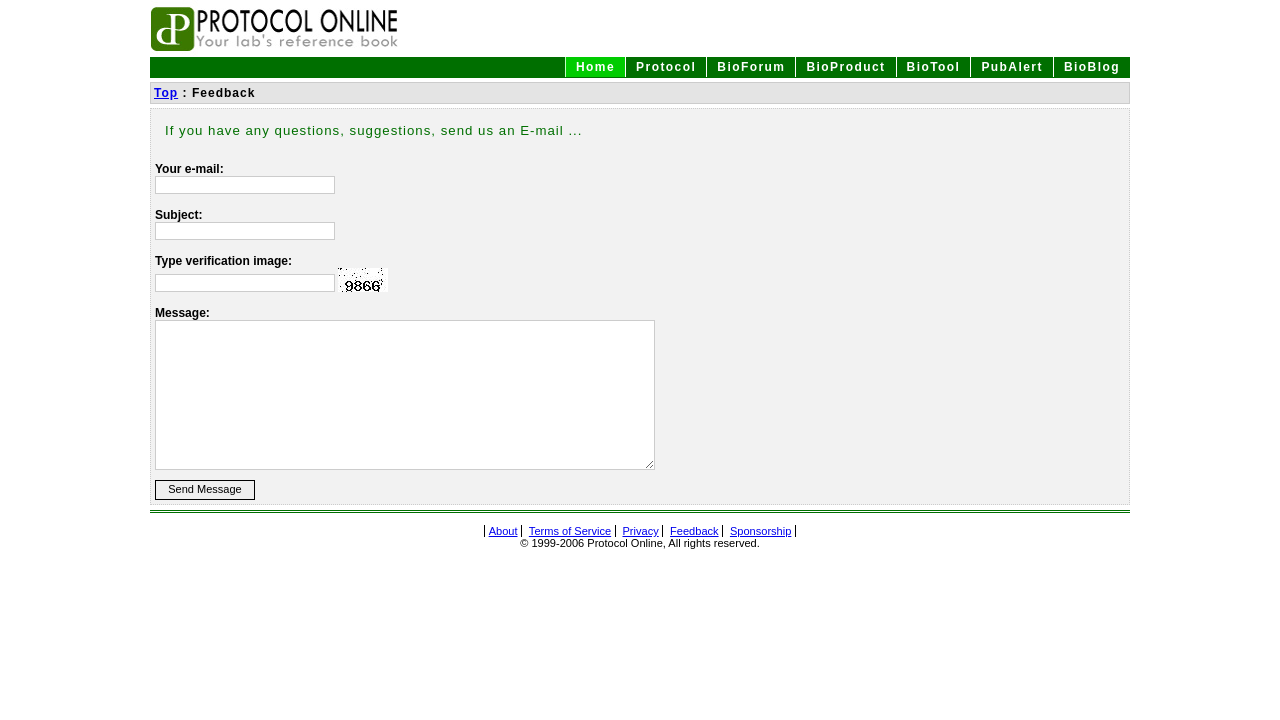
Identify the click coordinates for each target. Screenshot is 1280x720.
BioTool (934, 67)
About (503, 531)
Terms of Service (570, 531)
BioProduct (845, 67)
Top (166, 93)
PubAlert (1012, 67)
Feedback (694, 531)
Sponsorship (760, 531)
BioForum (751, 67)
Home (595, 67)
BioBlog (1092, 67)
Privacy (640, 531)
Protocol (666, 67)
